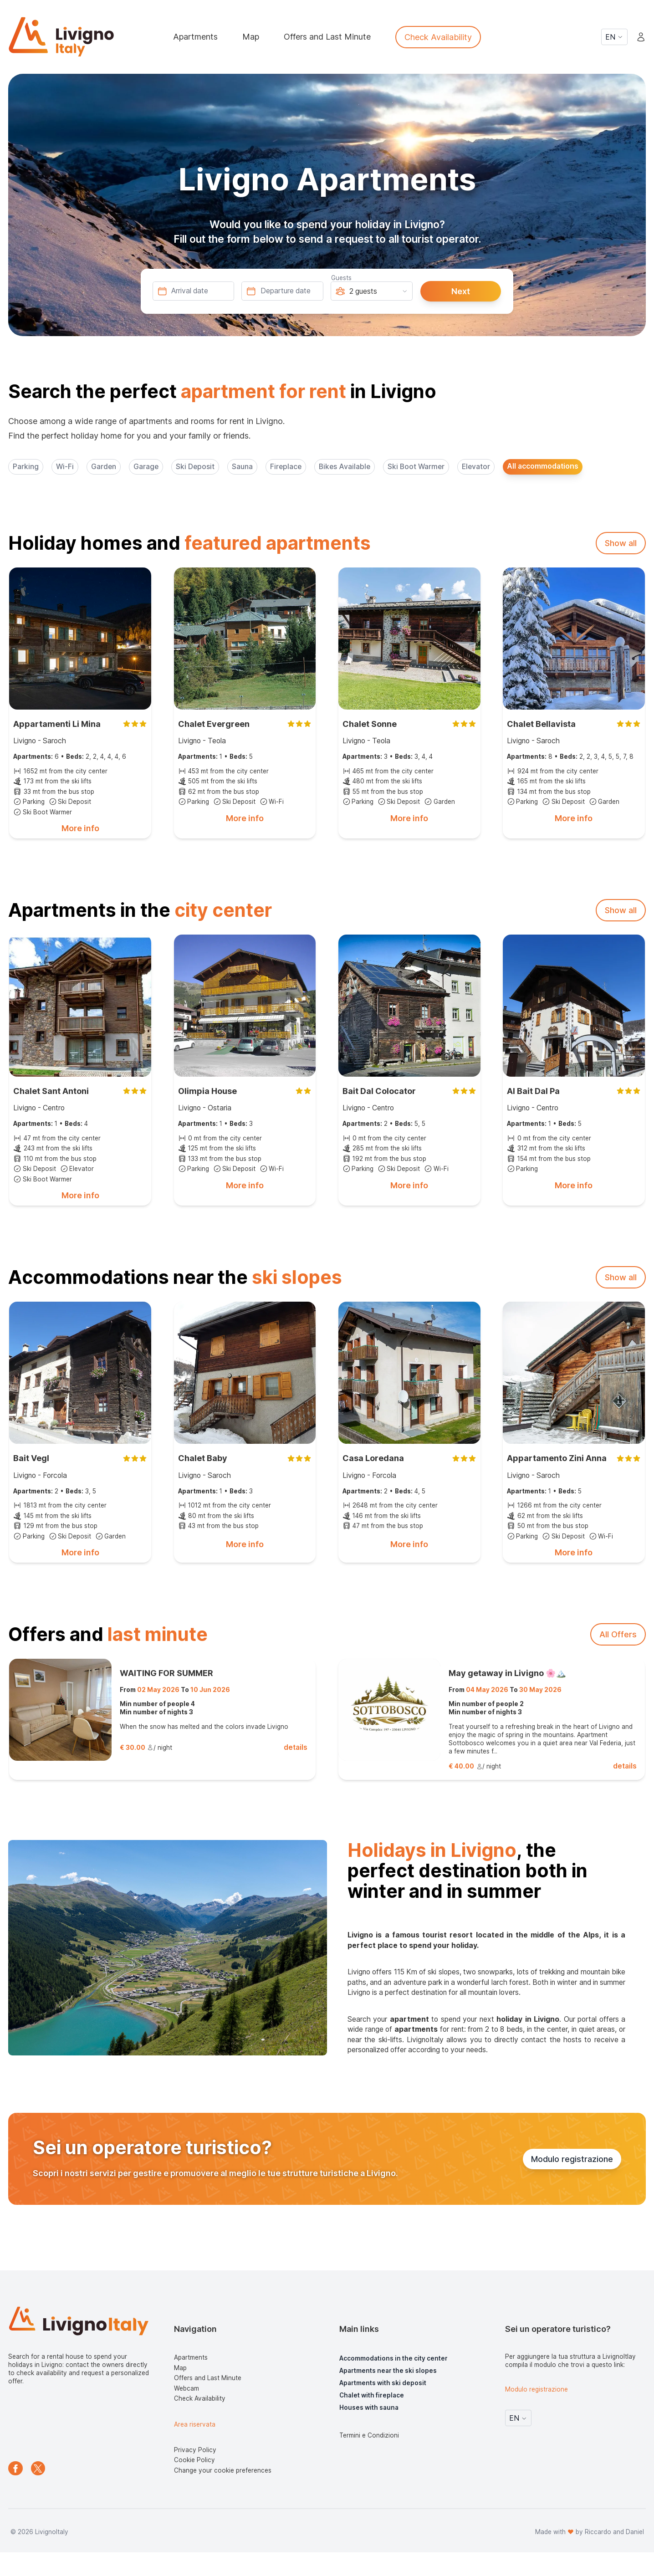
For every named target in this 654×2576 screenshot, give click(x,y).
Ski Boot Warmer (416, 466)
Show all (621, 543)
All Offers (618, 1634)
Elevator (476, 466)
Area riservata (194, 2424)
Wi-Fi (65, 466)
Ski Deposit (195, 466)
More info (80, 828)
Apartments (195, 36)
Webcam (186, 2388)
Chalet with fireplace (371, 2395)
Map (250, 36)
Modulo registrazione (572, 2159)
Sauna (242, 466)
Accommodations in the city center (393, 2358)
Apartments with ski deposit (382, 2383)
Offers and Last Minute (327, 36)
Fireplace (285, 466)
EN (614, 37)
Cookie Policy (194, 2460)
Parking (26, 466)
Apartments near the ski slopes (388, 2370)
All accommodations (542, 466)
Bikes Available (344, 466)
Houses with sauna (369, 2407)
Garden (103, 466)
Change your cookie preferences (222, 2470)
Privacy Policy (195, 2449)
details (295, 1747)
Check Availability (438, 37)
